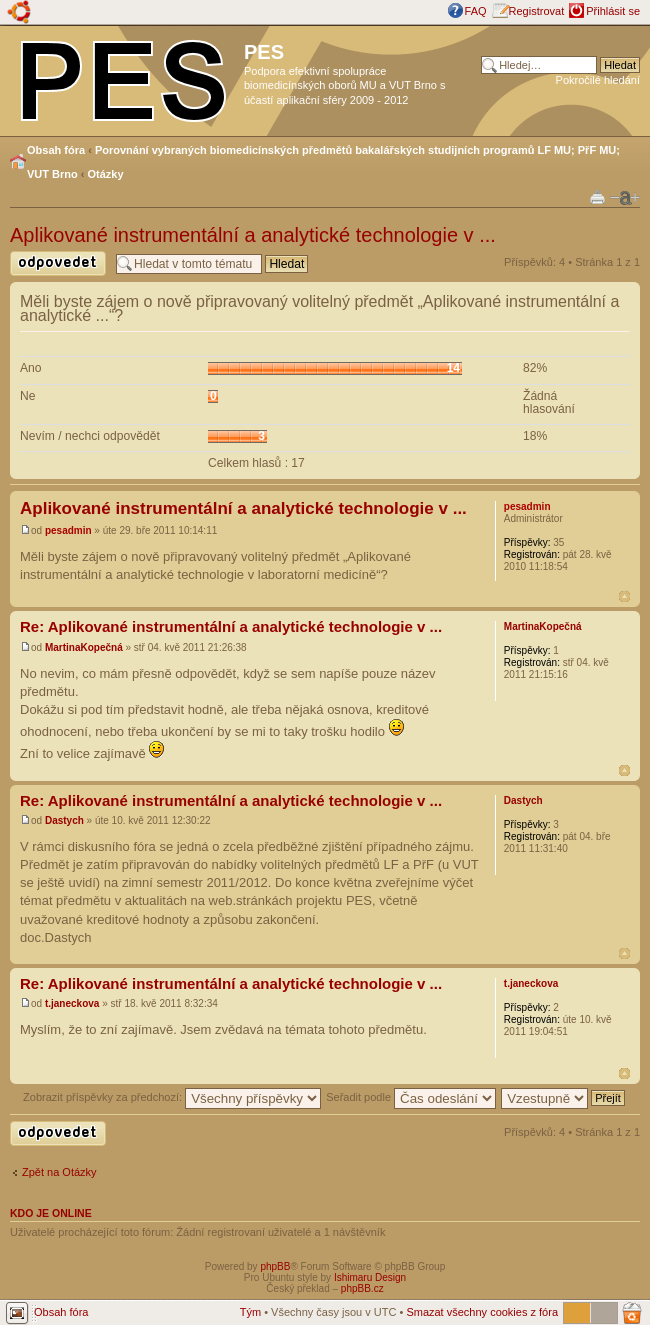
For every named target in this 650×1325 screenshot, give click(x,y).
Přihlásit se (613, 11)
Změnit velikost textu (625, 198)
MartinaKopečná (84, 647)
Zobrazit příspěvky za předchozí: (172, 1097)
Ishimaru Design (370, 1277)
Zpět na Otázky (59, 1172)
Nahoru (624, 596)
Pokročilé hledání (598, 80)
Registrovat (537, 11)
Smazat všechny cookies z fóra (482, 1312)
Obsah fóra (56, 150)
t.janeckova (72, 1003)
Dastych (64, 820)
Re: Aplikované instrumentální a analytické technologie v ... (231, 626)
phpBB (275, 1266)
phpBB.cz (362, 1288)
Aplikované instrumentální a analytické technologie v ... (253, 235)
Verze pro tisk (597, 196)
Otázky (106, 174)
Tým (250, 1312)
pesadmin (68, 530)
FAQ (476, 11)
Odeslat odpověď (58, 263)
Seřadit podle (411, 1097)
